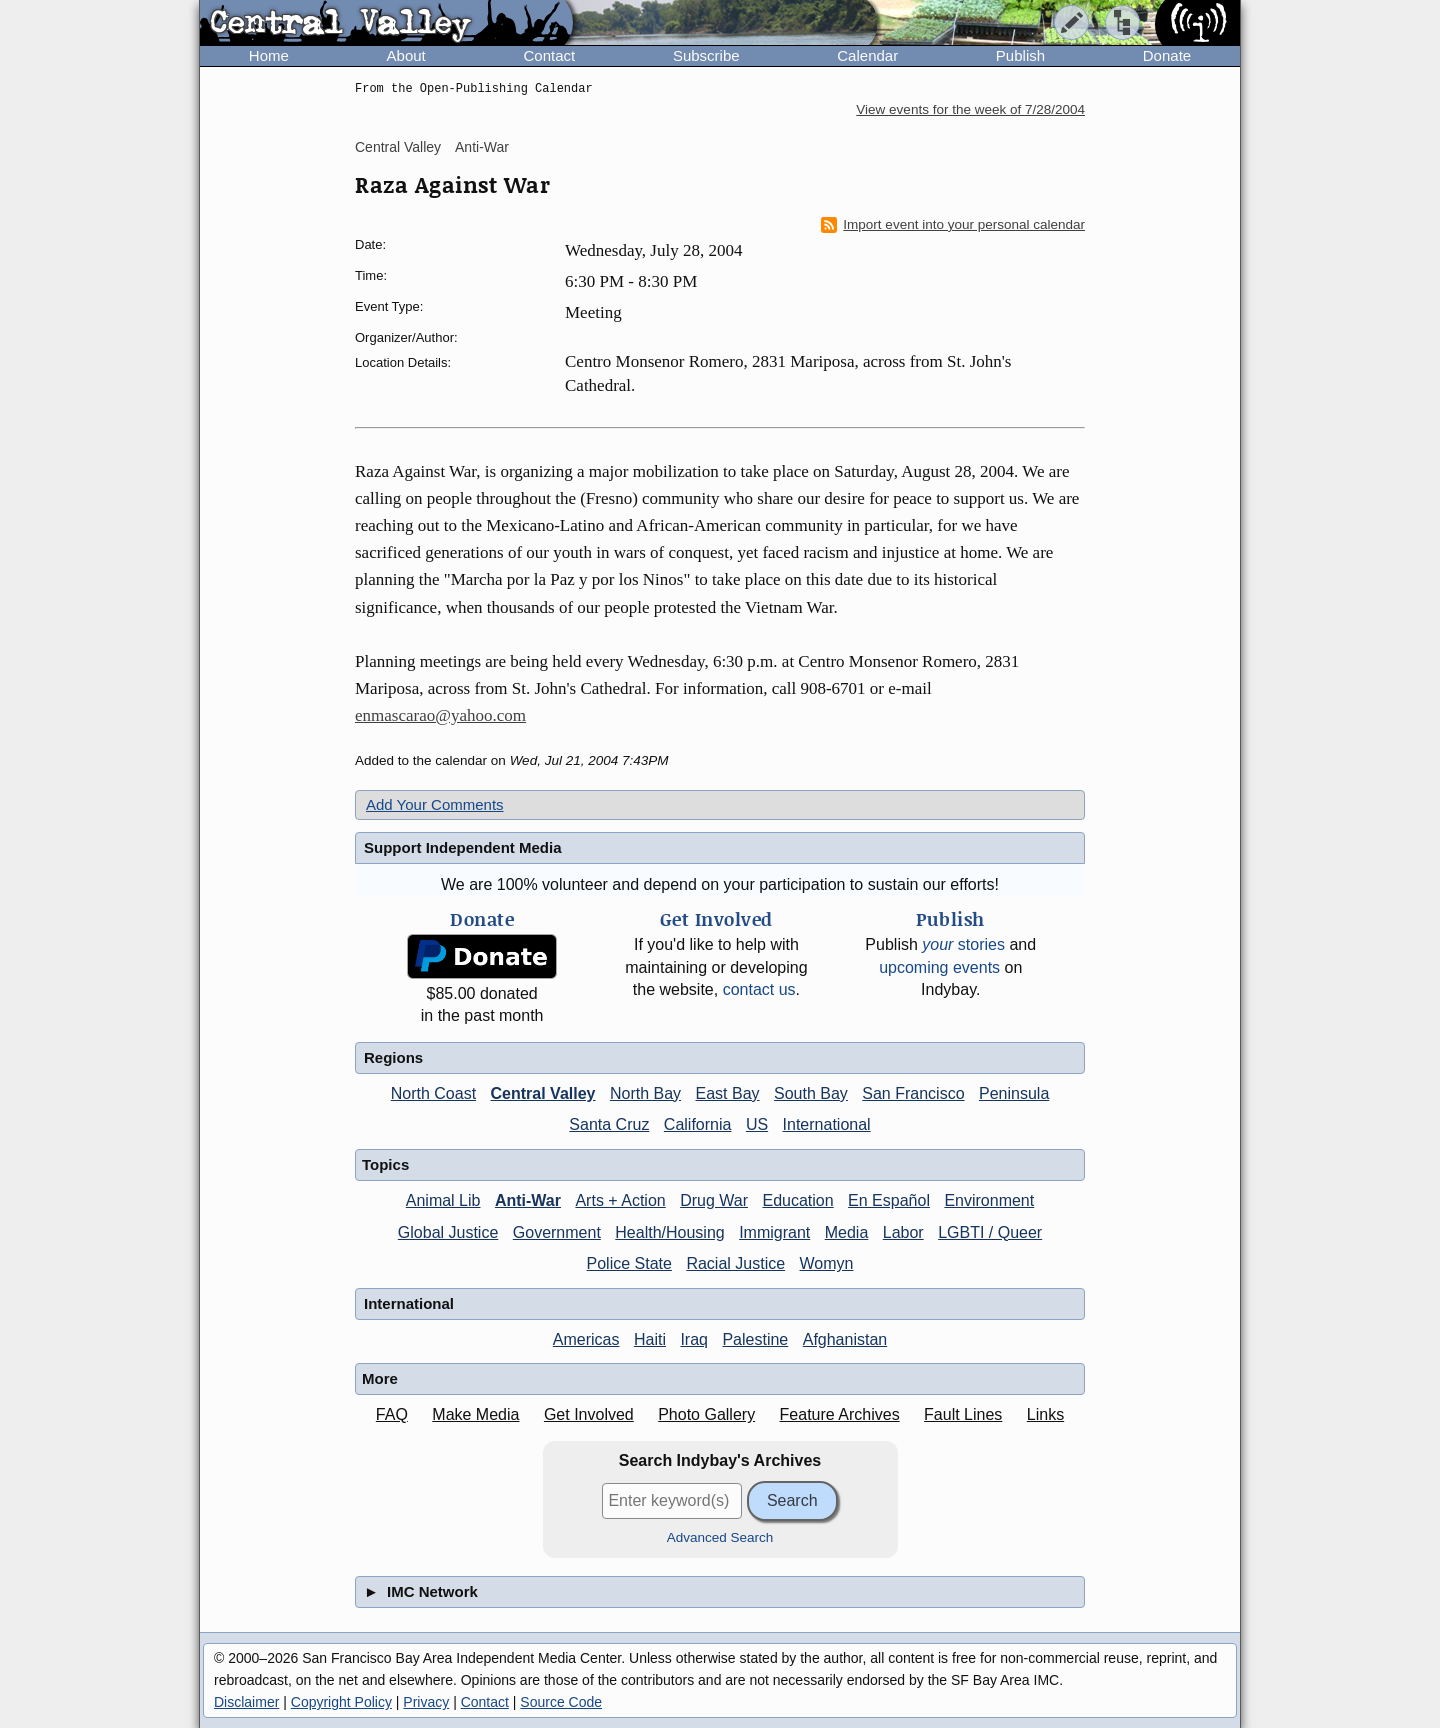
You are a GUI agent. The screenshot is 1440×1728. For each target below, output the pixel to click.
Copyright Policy (341, 1702)
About (406, 55)
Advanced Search (720, 1537)
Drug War (714, 1200)
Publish (1020, 55)
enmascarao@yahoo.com (440, 715)
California (698, 1124)
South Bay (811, 1093)
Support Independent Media (463, 847)
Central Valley (398, 147)
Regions (393, 1057)
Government (557, 1232)
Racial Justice (735, 1263)
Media (847, 1232)
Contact (549, 55)
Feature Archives (840, 1414)
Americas (586, 1339)
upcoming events (939, 967)
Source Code (561, 1702)
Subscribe (706, 55)
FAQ (392, 1414)
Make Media (475, 1414)
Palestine (755, 1339)
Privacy (426, 1702)
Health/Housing (669, 1232)
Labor (903, 1232)
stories (963, 944)
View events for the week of (970, 109)
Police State (629, 1263)
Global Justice (448, 1232)
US (757, 1124)
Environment (989, 1200)
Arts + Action (620, 1200)
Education (797, 1200)
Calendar (867, 55)
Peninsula (1014, 1093)
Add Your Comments (435, 804)
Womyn (827, 1263)
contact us (759, 989)
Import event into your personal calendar (953, 225)
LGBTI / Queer (990, 1232)
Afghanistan (845, 1339)
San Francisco (913, 1093)
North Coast (433, 1093)
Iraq (694, 1339)
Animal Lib (443, 1200)
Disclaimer (246, 1702)
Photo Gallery (706, 1414)
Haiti (650, 1339)
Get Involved (589, 1414)
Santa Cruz (609, 1124)
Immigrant (774, 1232)
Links (1045, 1414)
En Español (889, 1200)
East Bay (728, 1093)
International (827, 1124)
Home (269, 55)
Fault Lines (963, 1414)
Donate (1167, 55)
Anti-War (482, 147)
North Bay (645, 1093)
